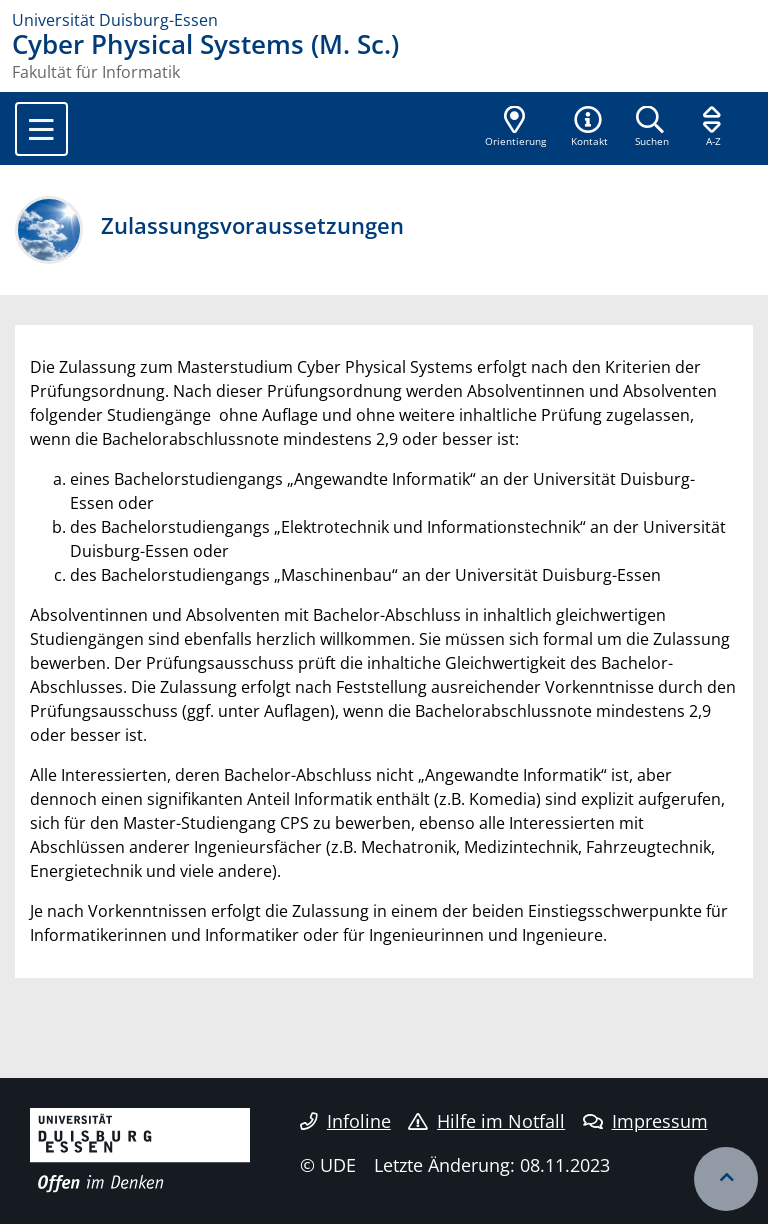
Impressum (645, 1121)
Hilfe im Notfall (486, 1121)
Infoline (345, 1121)
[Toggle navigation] (41, 129)
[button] (589, 128)
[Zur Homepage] (384, 20)
